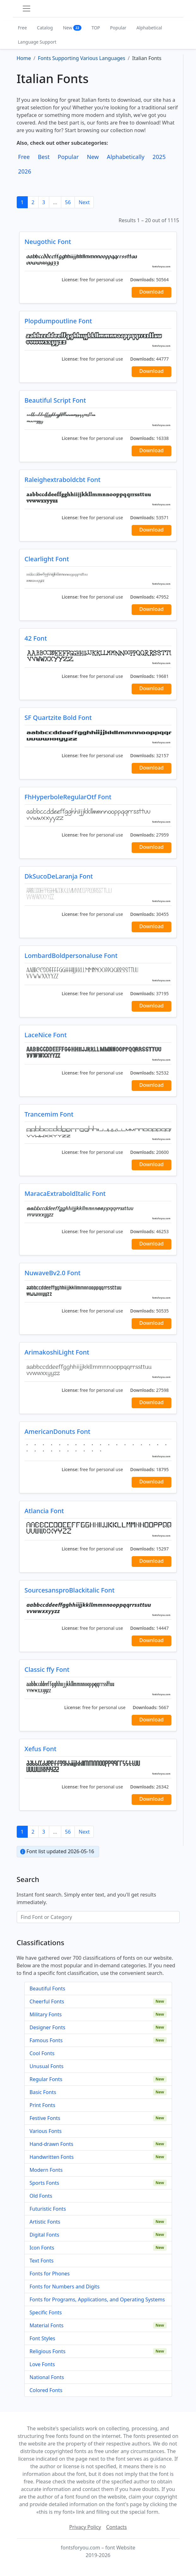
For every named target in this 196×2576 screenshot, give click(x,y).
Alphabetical (149, 28)
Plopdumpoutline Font (58, 321)
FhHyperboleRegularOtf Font (68, 797)
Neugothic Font (48, 241)
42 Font (36, 638)
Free (22, 28)
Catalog (45, 28)
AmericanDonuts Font (58, 1431)
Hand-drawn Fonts (52, 2144)
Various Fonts (46, 2131)
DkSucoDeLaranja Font (59, 876)
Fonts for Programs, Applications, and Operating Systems (97, 2299)
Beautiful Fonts (47, 1988)
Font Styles (42, 2338)
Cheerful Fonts (47, 2001)
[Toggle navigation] (27, 9)
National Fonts (47, 2377)
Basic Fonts (43, 2092)
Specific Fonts (46, 2312)
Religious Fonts (48, 2351)
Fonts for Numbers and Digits (65, 2286)
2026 (24, 171)
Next (84, 202)
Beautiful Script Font (55, 400)
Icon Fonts (42, 2247)
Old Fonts (41, 2195)
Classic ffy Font (47, 1669)
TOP (96, 28)
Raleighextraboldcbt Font (63, 479)
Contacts (116, 2527)
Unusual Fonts (47, 2066)
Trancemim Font (49, 1114)
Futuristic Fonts (48, 2208)
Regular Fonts (46, 2079)
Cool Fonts (42, 2053)
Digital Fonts (44, 2234)
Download (151, 291)
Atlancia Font (44, 1511)
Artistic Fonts (45, 2221)
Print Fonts (43, 2105)
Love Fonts (42, 2364)
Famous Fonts (46, 2040)
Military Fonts (46, 2014)
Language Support (37, 42)
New (72, 28)
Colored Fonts (46, 2390)
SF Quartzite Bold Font (58, 717)
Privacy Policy (85, 2527)
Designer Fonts (47, 2027)
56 (68, 202)
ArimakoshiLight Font (57, 1352)
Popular (118, 28)
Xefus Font (40, 1749)
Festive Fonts (45, 2118)
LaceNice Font (46, 1035)
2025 (159, 157)
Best (44, 157)
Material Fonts (47, 2325)
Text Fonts (42, 2260)
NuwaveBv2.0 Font (53, 1273)
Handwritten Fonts (52, 2156)
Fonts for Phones (50, 2273)
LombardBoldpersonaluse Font (71, 955)
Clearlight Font (47, 559)
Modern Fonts (46, 2169)
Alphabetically (126, 157)
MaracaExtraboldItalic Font (65, 1193)
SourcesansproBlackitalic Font (70, 1590)
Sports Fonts (44, 2182)
